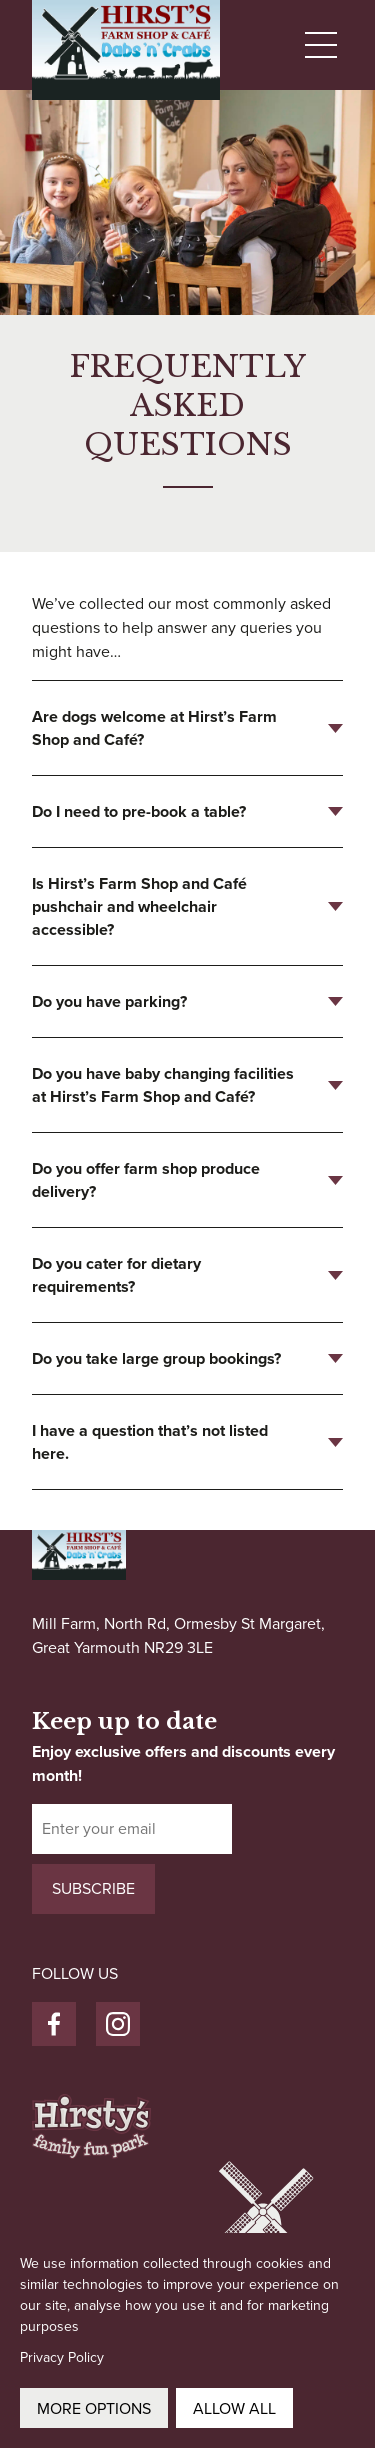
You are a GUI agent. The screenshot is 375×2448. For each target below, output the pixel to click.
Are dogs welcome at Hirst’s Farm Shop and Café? (154, 728)
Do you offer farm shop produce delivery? (146, 1180)
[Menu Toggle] (323, 45)
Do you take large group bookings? (156, 1358)
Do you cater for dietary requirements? (116, 1275)
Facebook (54, 2013)
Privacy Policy (62, 2357)
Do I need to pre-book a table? (139, 811)
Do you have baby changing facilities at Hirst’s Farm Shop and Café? (163, 1085)
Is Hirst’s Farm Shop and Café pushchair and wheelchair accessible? (139, 906)
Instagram (118, 2013)
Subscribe (93, 1888)
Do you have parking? (109, 1001)
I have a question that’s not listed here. (150, 1442)
